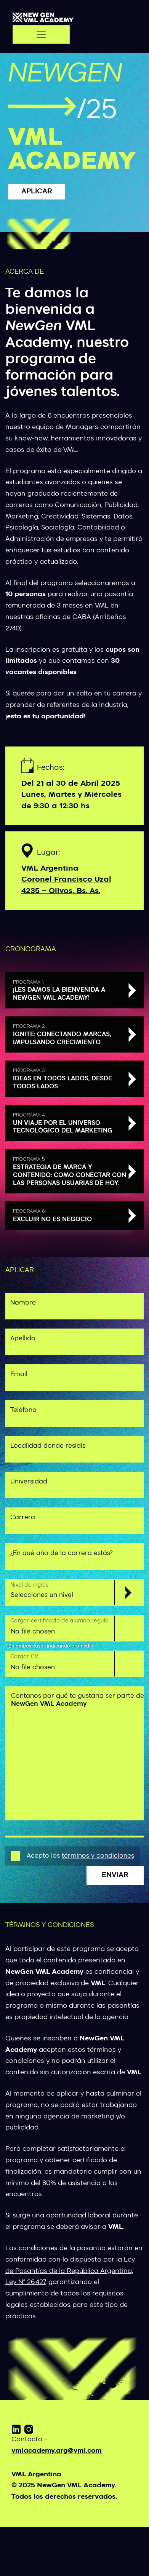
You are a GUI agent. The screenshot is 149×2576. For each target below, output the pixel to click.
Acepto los (80, 1856)
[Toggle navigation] (41, 34)
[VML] (43, 17)
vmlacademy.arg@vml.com (56, 2451)
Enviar (115, 1875)
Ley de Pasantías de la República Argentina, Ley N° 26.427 (70, 2271)
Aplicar (36, 191)
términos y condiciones (98, 1856)
